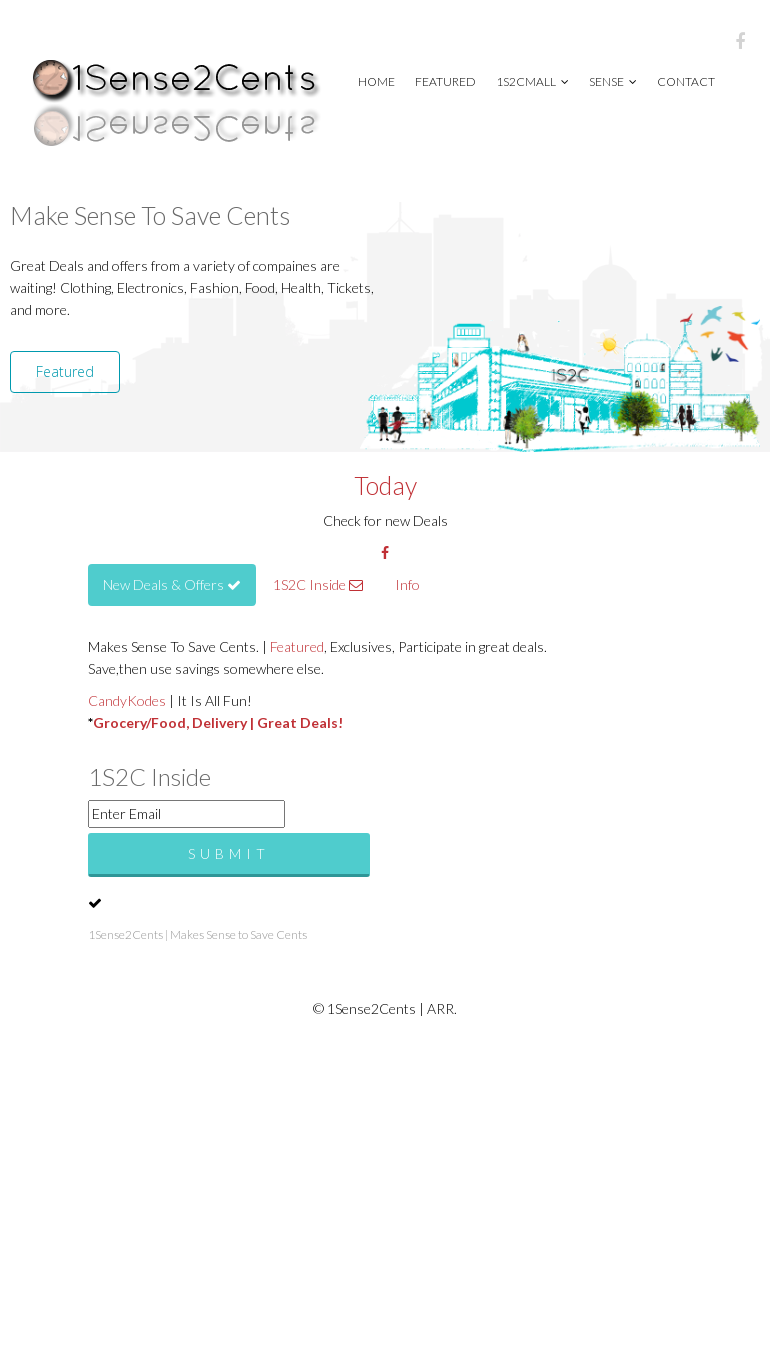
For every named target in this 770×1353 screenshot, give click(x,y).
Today (385, 485)
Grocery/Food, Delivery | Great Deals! (218, 722)
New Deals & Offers (172, 584)
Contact (686, 81)
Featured (445, 81)
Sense (613, 81)
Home (376, 81)
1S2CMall (532, 81)
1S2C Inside (318, 584)
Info (407, 584)
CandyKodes (127, 700)
